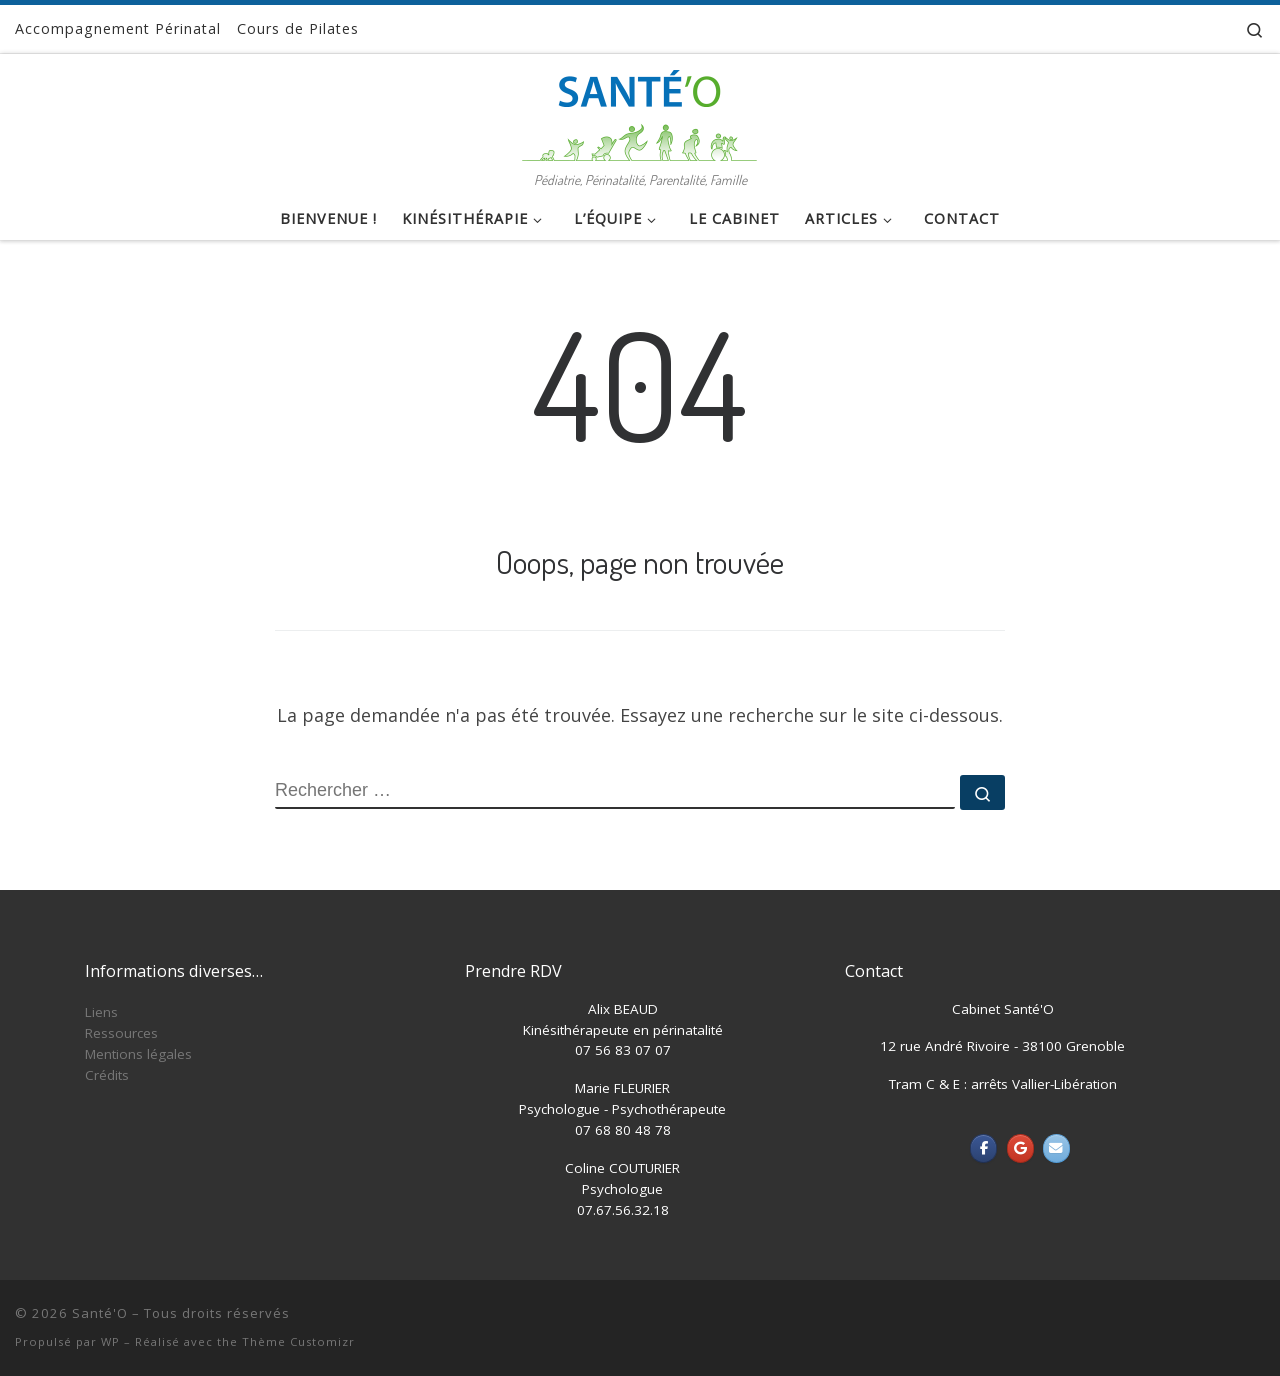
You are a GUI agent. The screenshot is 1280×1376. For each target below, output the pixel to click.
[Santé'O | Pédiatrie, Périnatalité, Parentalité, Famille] (640, 109)
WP (110, 1341)
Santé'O (100, 1313)
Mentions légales (138, 1054)
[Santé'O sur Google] (1020, 1148)
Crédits (107, 1075)
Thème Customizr (298, 1341)
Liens (101, 1012)
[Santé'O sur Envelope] (1056, 1148)
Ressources (121, 1033)
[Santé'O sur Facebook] (983, 1148)
